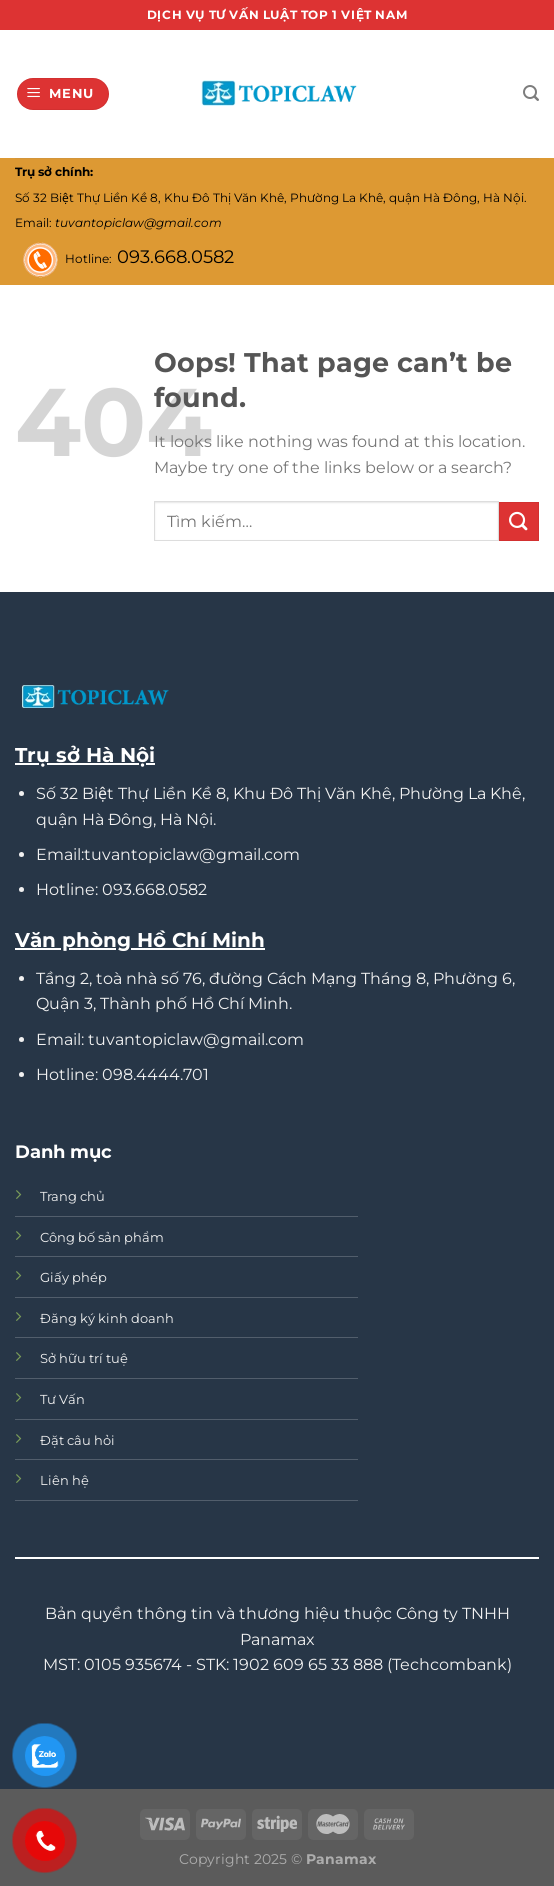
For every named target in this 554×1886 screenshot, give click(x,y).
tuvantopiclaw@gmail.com (138, 222)
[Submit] (519, 521)
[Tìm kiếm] (531, 93)
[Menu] (63, 94)
